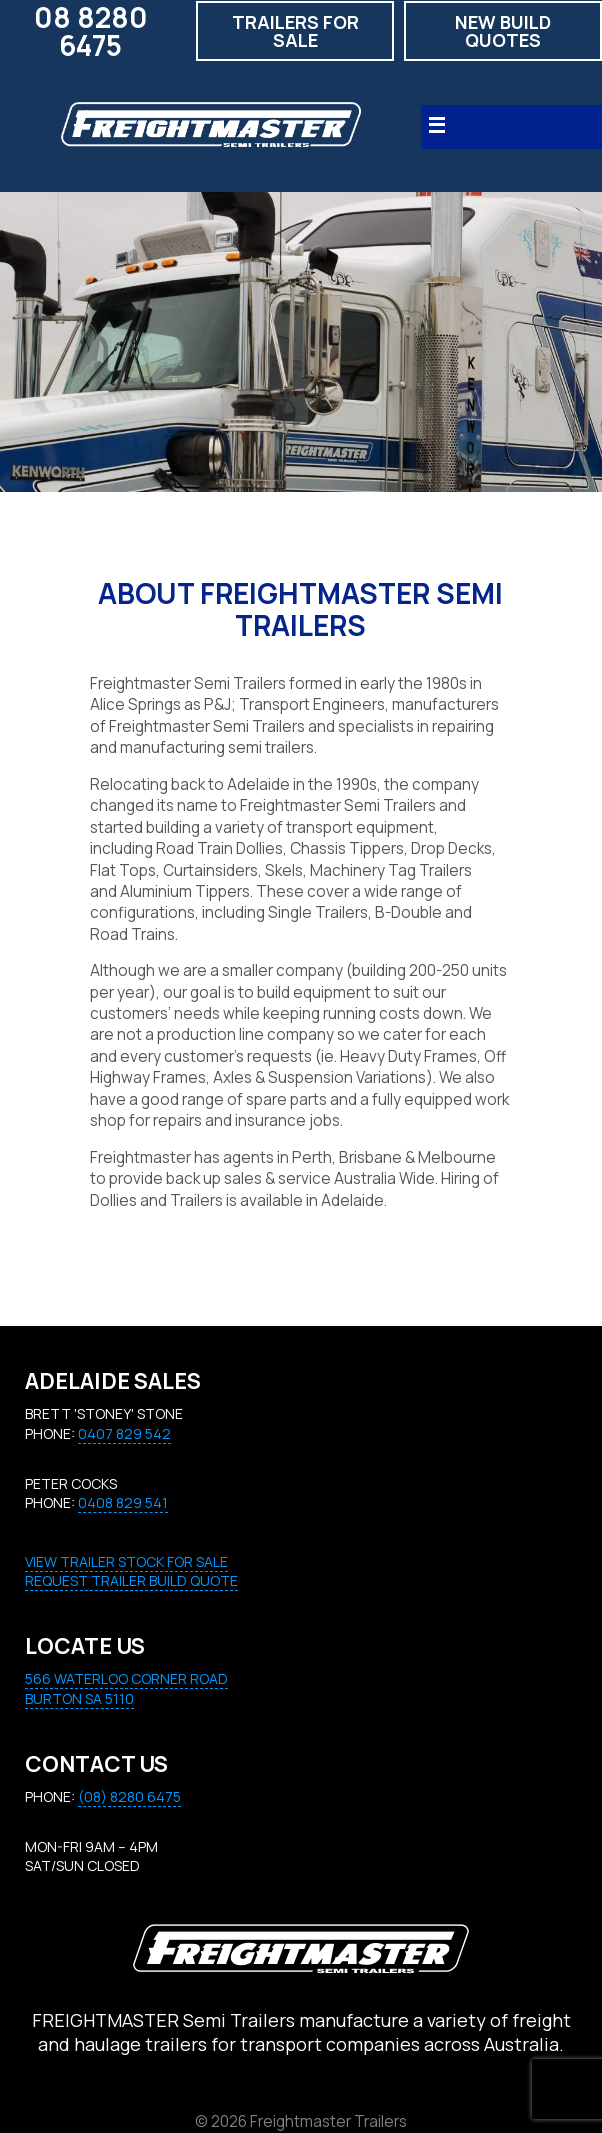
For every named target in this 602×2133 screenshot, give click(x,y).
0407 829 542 (124, 1433)
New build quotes (503, 31)
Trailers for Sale (295, 31)
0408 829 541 (123, 1502)
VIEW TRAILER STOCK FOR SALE (126, 1561)
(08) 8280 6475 (129, 1796)
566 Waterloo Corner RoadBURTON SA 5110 (126, 1688)
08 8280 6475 (91, 31)
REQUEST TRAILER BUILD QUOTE (131, 1580)
